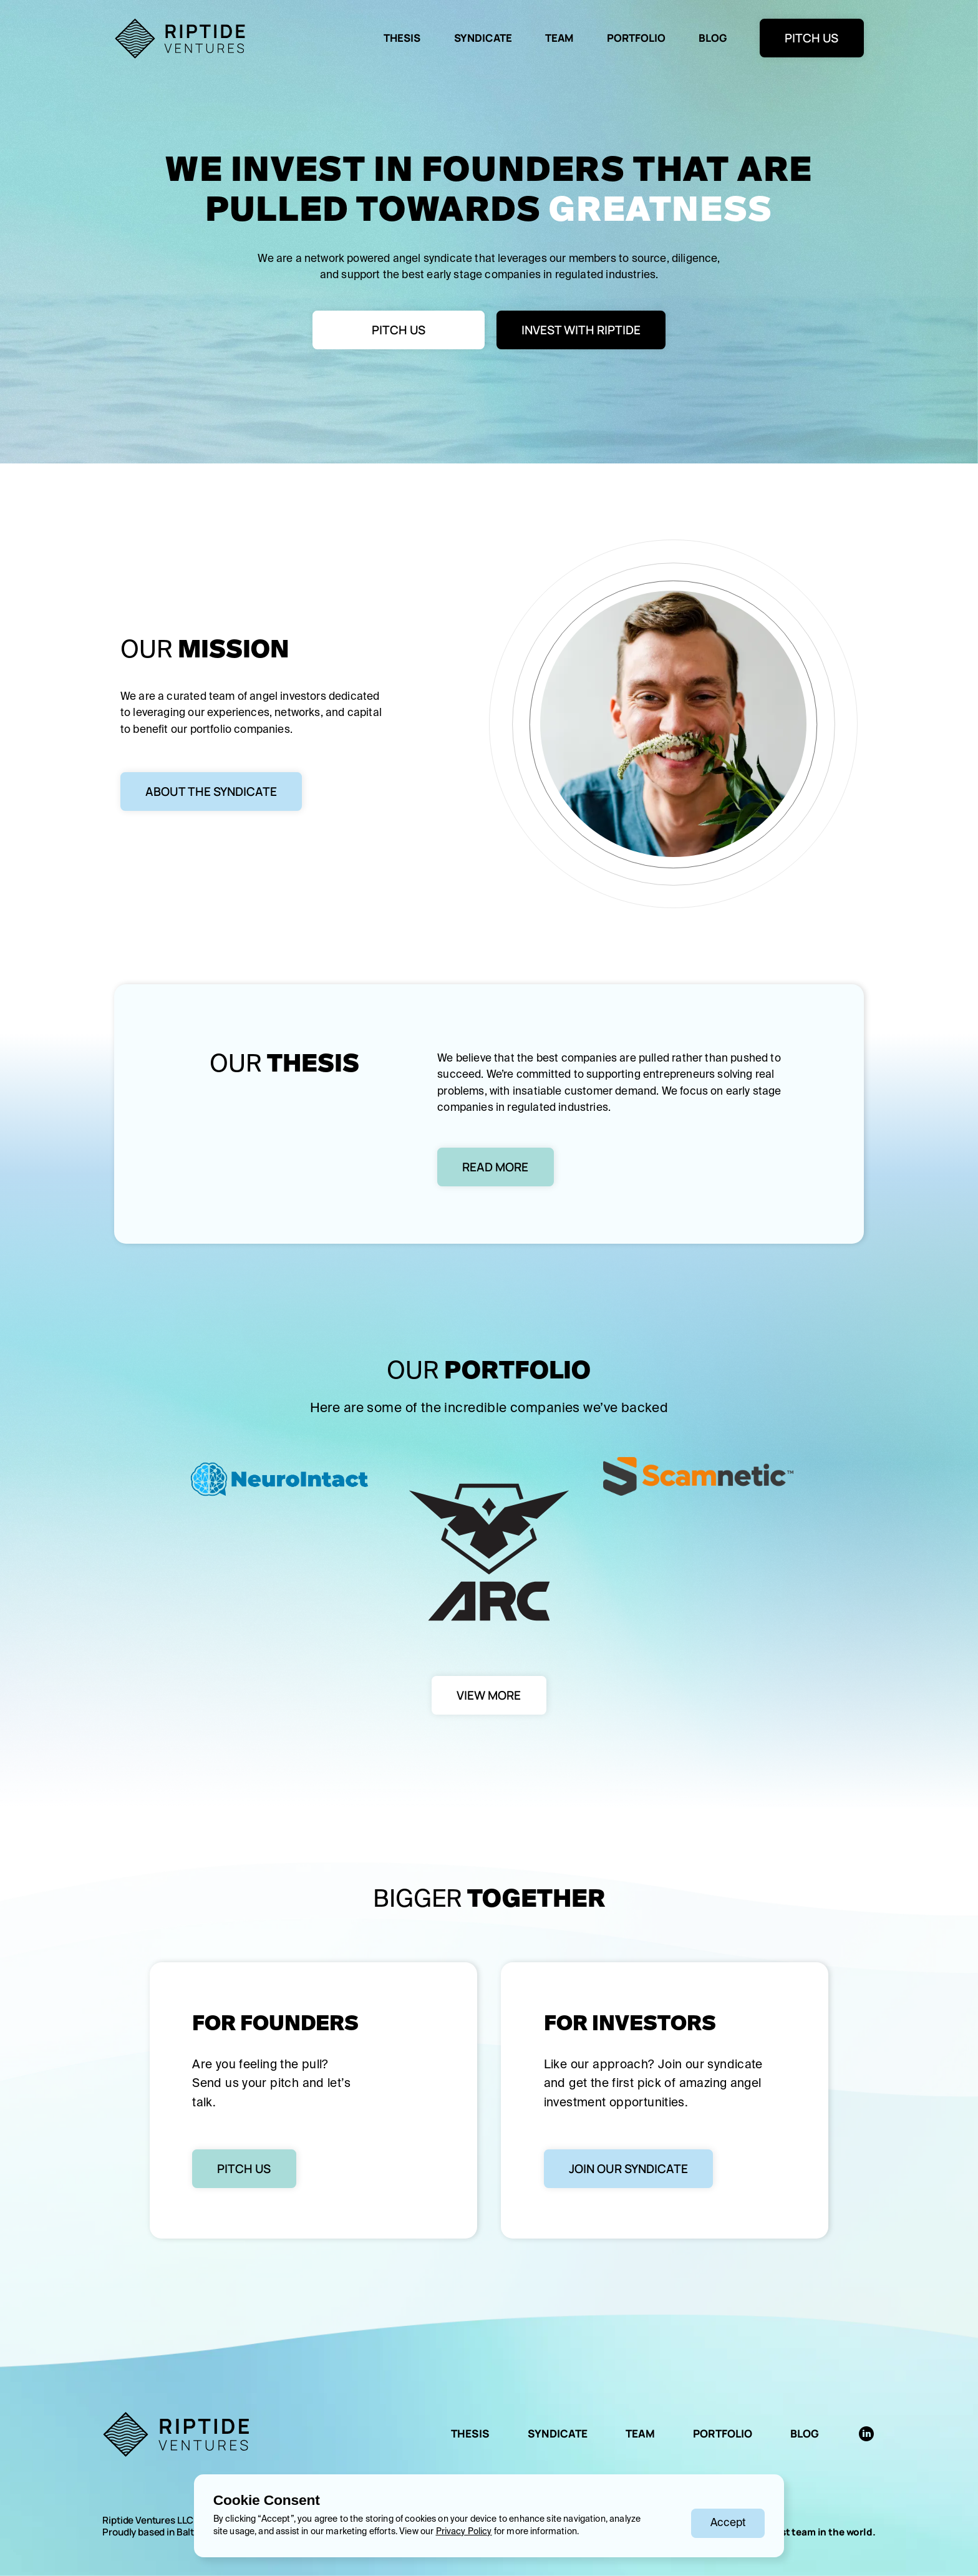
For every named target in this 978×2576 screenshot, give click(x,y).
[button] (728, 2523)
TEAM (640, 2433)
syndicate (483, 38)
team (559, 38)
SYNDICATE (558, 2433)
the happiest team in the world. (802, 2532)
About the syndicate (211, 791)
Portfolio (636, 38)
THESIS (470, 2433)
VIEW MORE (489, 1695)
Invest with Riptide (581, 330)
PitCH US (398, 330)
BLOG (713, 38)
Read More (495, 1167)
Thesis (402, 38)
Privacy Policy (464, 2531)
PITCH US (811, 38)
